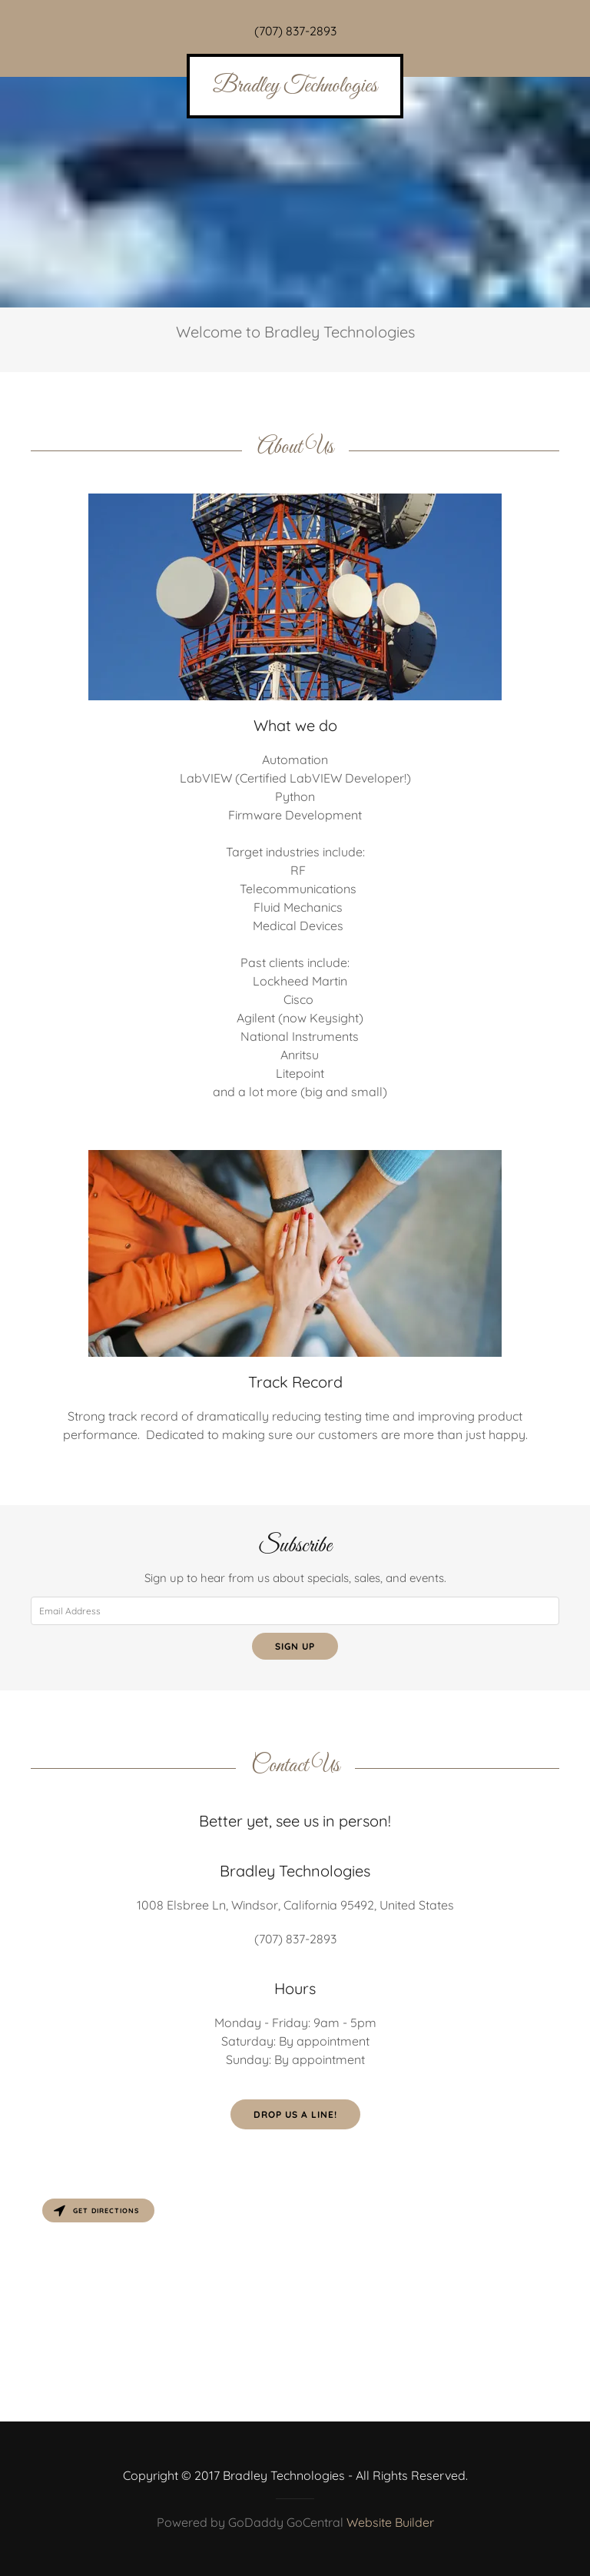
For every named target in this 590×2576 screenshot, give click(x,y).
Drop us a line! (295, 2114)
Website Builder (390, 2522)
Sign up (295, 1646)
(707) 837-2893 (295, 30)
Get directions (96, 2210)
